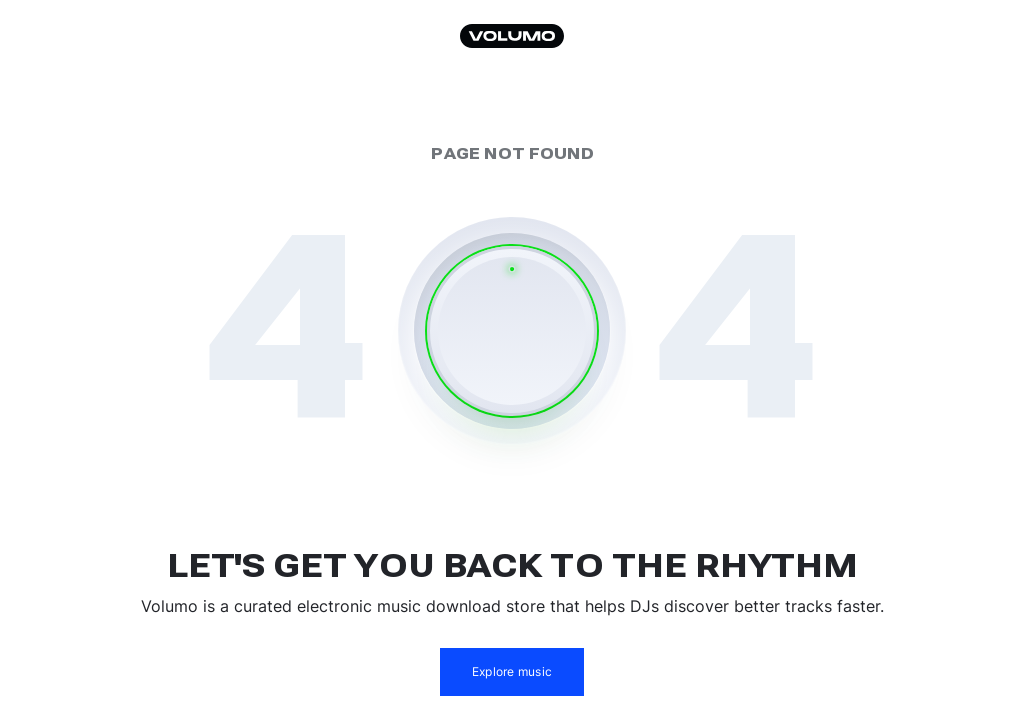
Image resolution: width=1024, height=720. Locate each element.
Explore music (512, 671)
